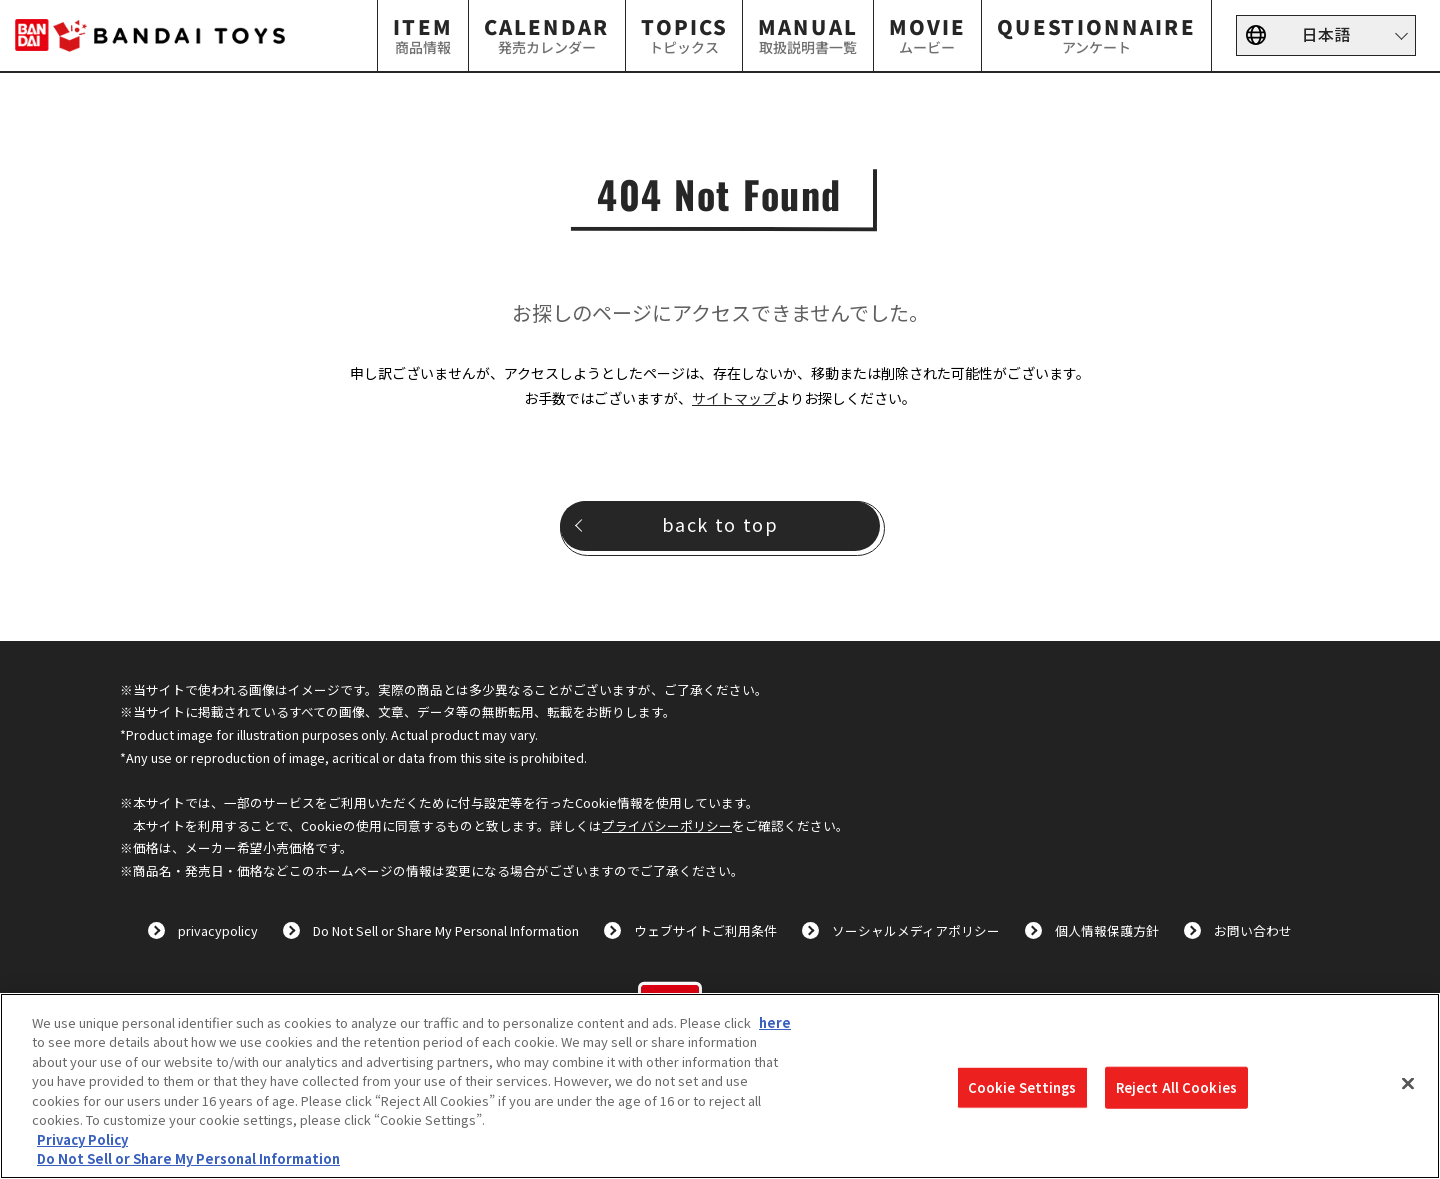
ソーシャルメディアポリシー (916, 930)
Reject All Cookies (1176, 1087)
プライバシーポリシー (667, 825)
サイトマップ (734, 398)
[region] (720, 1086)
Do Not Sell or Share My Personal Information (446, 930)
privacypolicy (218, 930)
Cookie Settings (1022, 1087)
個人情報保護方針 (1107, 930)
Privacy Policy (82, 1139)
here (775, 1022)
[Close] (1408, 1083)
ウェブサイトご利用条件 (705, 930)
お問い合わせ (1253, 930)
